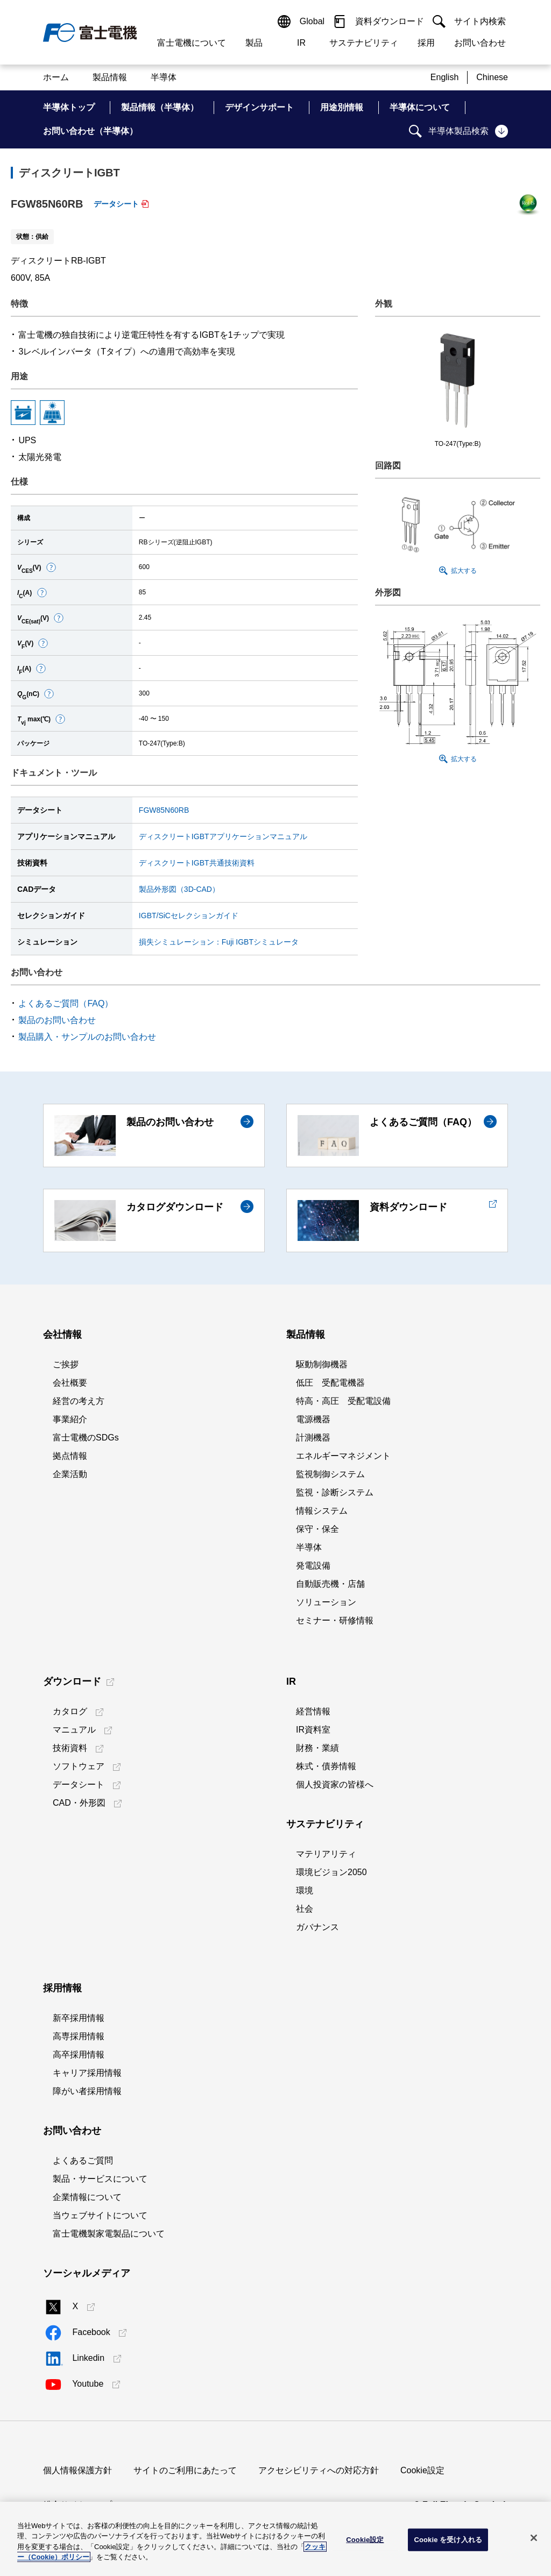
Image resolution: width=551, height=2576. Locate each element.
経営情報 (313, 1711)
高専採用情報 (78, 2036)
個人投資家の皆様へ (334, 1784)
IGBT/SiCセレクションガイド (188, 915)
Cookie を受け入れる (448, 2540)
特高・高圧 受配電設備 (343, 1401)
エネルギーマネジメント (343, 1455)
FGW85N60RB (164, 810)
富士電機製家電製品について (109, 2233)
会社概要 (70, 1382)
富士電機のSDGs (86, 1437)
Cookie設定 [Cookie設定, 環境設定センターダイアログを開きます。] (365, 2540)
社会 (304, 1908)
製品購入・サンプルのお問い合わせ (87, 1036)
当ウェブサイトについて (100, 2215)
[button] (51, 567)
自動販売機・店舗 (330, 1583)
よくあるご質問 (83, 2160)
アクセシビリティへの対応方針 (318, 2470)
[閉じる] (534, 2538)
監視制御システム (330, 1474)
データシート (116, 204)
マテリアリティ (326, 1853)
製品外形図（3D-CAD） (179, 889)
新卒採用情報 (78, 2018)
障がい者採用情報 (87, 2091)
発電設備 (313, 1565)
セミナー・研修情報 (334, 1620)
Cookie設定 (422, 2470)
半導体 (309, 1547)
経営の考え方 (78, 1401)
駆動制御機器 (322, 1364)
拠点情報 (70, 1455)
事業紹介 (70, 1419)
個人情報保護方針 (77, 2470)
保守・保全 (317, 1529)
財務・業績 (317, 1747)
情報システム (322, 1510)
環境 (304, 1890)
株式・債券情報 (326, 1766)
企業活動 (70, 1474)
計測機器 (313, 1437)
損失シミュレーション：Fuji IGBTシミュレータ (219, 942)
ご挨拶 (66, 1364)
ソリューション (326, 1602)
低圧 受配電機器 (330, 1382)
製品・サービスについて (100, 2178)
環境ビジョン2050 (331, 1872)
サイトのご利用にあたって (185, 2470)
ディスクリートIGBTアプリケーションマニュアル (223, 836)
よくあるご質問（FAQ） (65, 1003)
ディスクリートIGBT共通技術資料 (197, 862)
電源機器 (313, 1419)
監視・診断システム (334, 1492)
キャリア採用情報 (87, 2072)
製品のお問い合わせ (57, 1020)
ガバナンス (317, 1927)
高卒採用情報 (78, 2054)
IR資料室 (313, 1729)
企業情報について (87, 2197)
